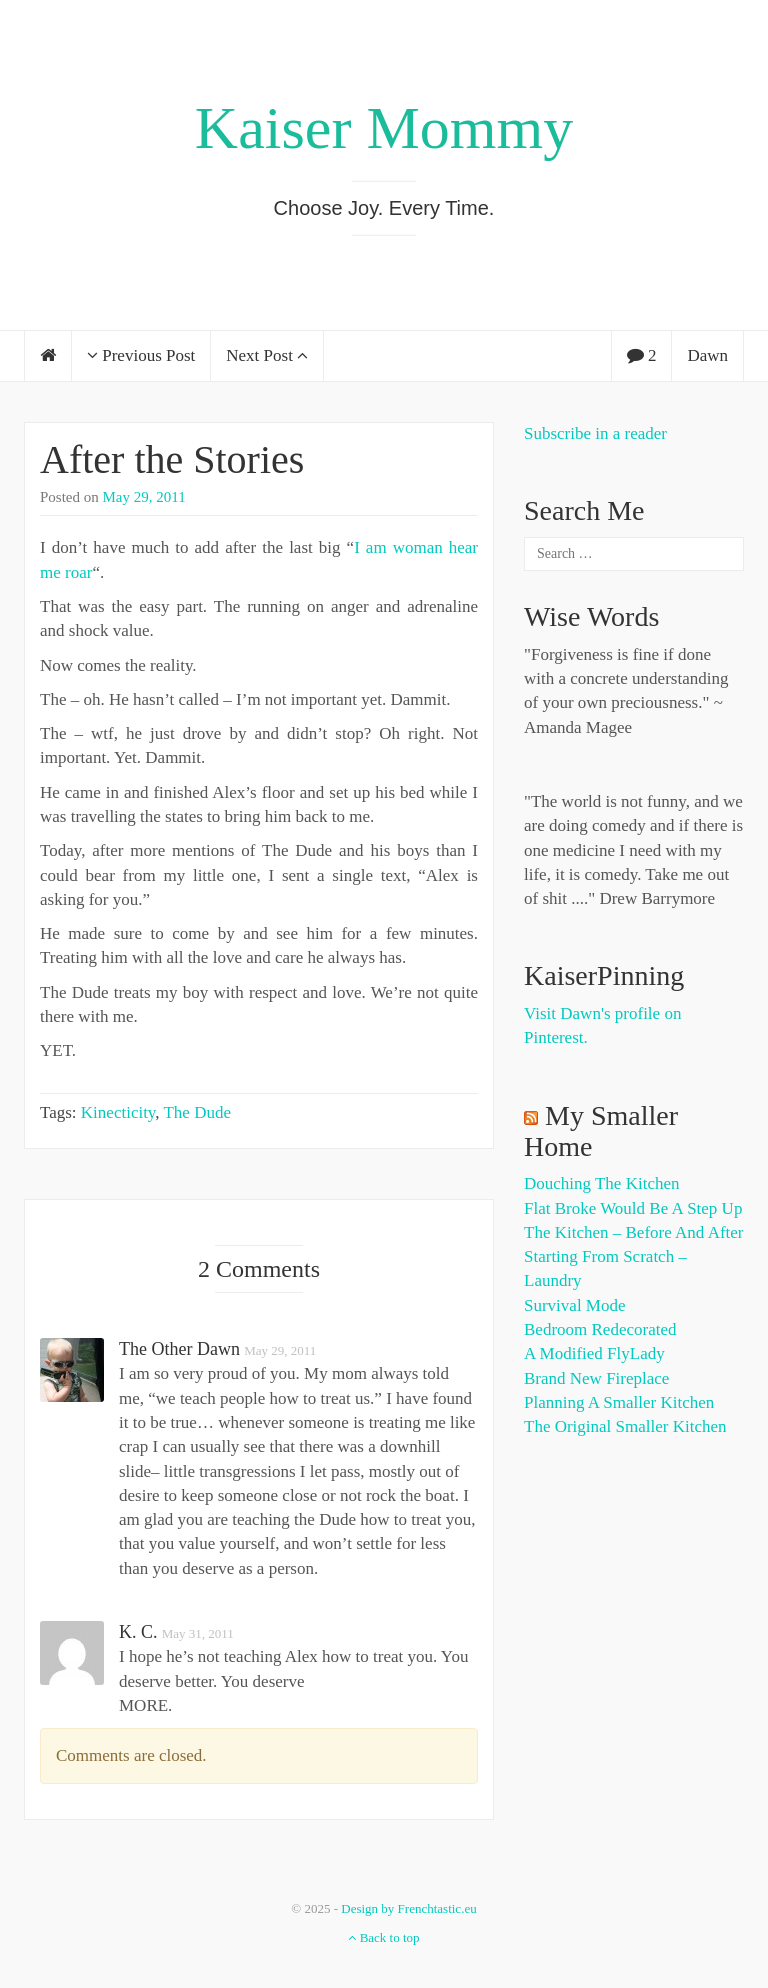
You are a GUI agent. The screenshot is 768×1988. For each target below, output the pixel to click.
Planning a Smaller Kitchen (619, 1402)
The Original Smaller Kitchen (625, 1426)
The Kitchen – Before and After (634, 1232)
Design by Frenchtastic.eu (408, 1908)
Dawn (707, 355)
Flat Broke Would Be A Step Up (633, 1208)
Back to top (383, 1937)
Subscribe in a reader (595, 433)
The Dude (197, 1112)
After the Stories (172, 459)
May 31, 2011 (198, 1633)
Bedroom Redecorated (600, 1329)
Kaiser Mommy (384, 128)
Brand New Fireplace (596, 1378)
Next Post (267, 355)
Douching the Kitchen (601, 1183)
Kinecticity (118, 1112)
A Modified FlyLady (594, 1353)
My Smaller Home (601, 1131)
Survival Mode (575, 1305)
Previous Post (141, 355)
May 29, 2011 (144, 497)
